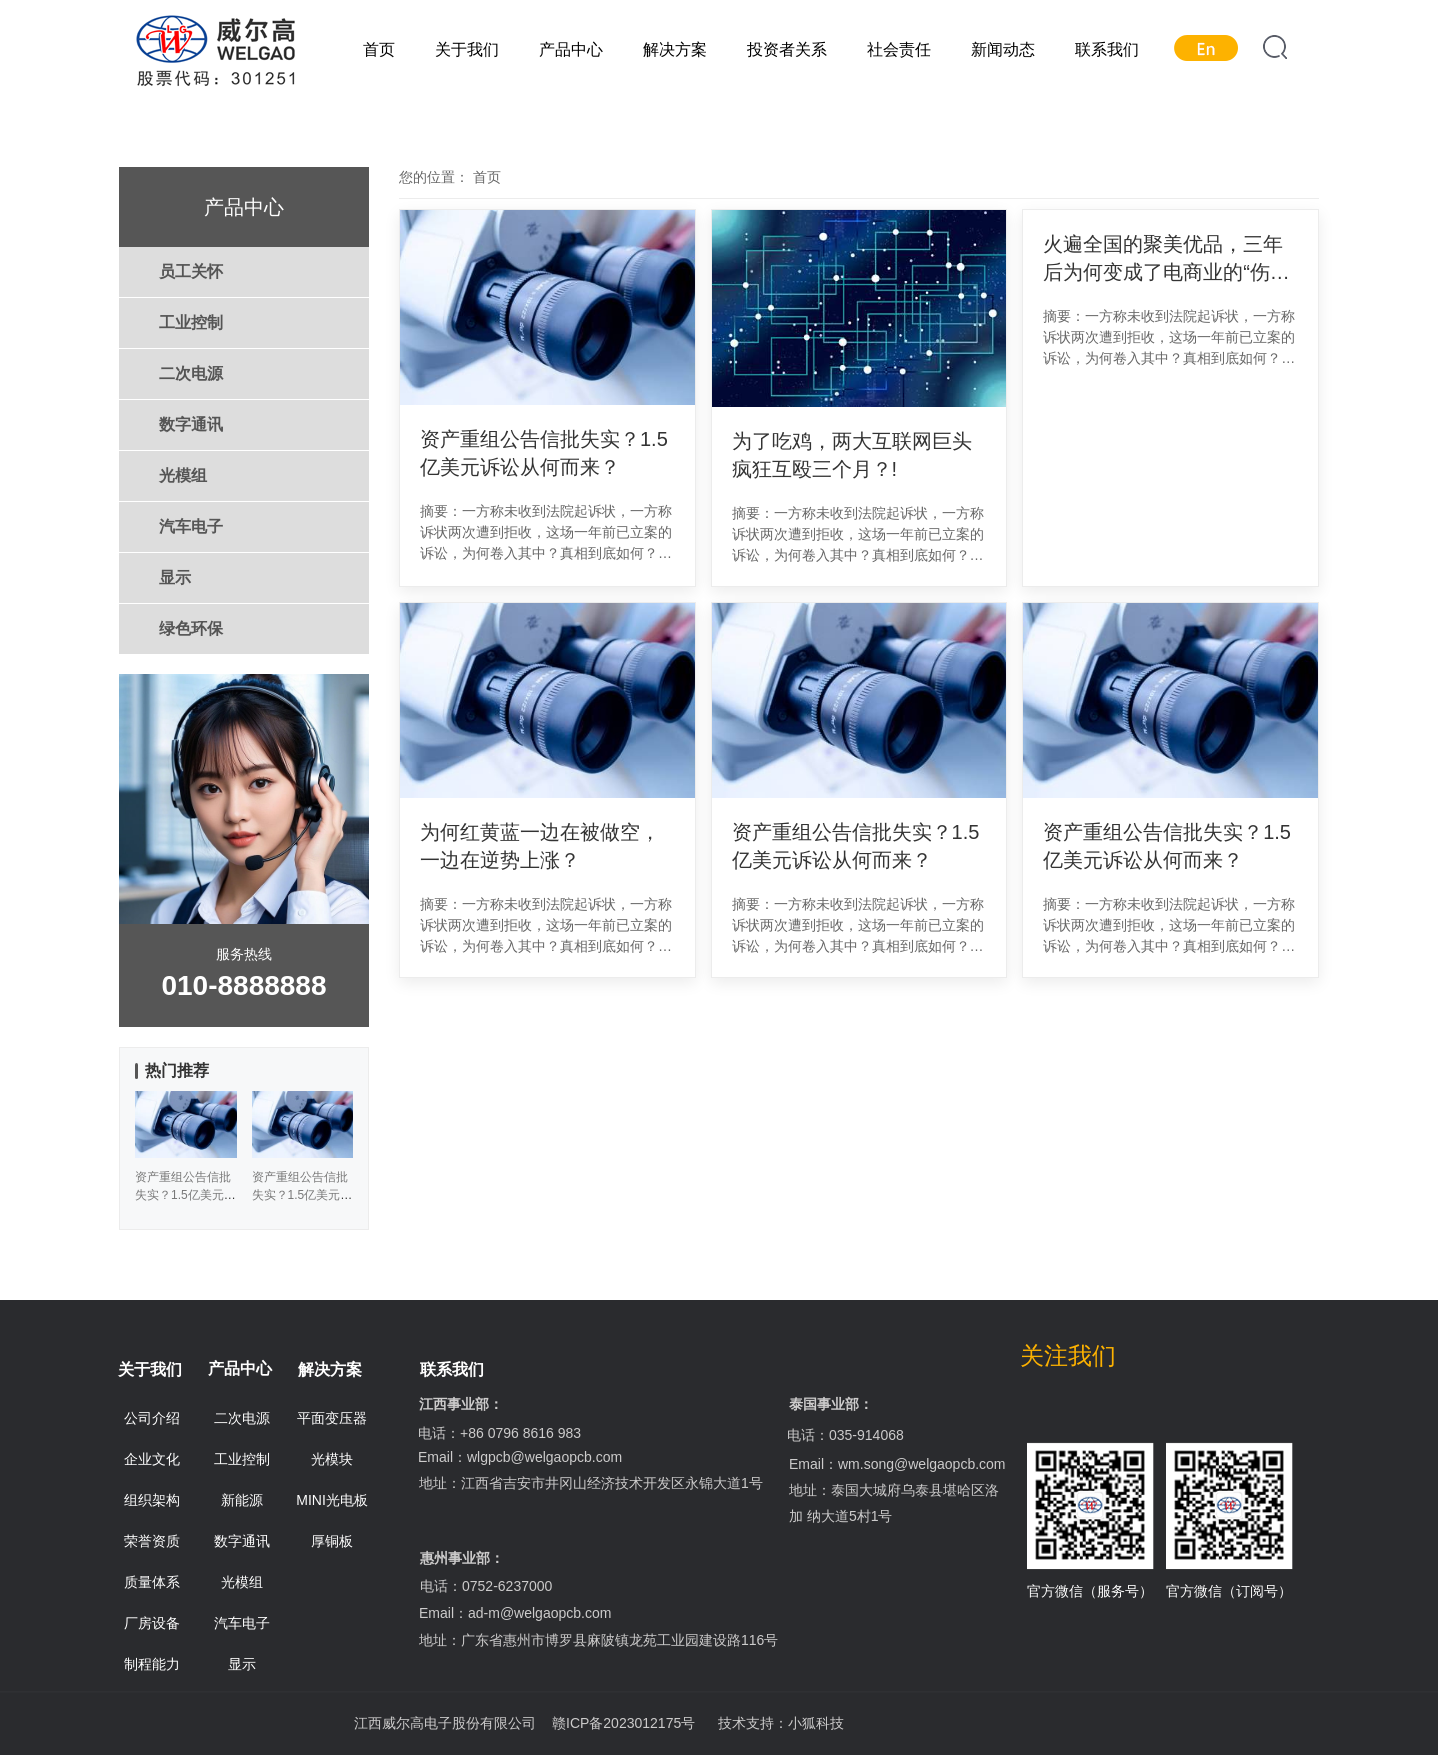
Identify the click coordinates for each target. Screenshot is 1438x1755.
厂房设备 (152, 1623)
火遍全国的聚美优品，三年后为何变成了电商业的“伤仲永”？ (1166, 259)
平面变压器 (332, 1418)
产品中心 (571, 49)
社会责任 (899, 49)
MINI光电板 (332, 1500)
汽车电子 (191, 526)
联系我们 (1107, 49)
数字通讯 (191, 424)
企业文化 (152, 1459)
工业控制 (191, 322)
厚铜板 (332, 1541)
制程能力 (152, 1664)
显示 (175, 577)
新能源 (242, 1500)
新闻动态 (1003, 49)
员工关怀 (191, 271)
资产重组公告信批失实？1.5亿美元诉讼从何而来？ (544, 453)
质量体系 (152, 1582)
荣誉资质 (152, 1541)
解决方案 (675, 49)
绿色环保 (191, 628)
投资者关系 (787, 49)
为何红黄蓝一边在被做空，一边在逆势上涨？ (540, 846)
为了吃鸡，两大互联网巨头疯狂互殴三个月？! (852, 455)
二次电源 (191, 373)
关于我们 (467, 49)
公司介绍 (152, 1418)
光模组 (183, 475)
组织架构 (152, 1500)
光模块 (332, 1459)
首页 (379, 49)
